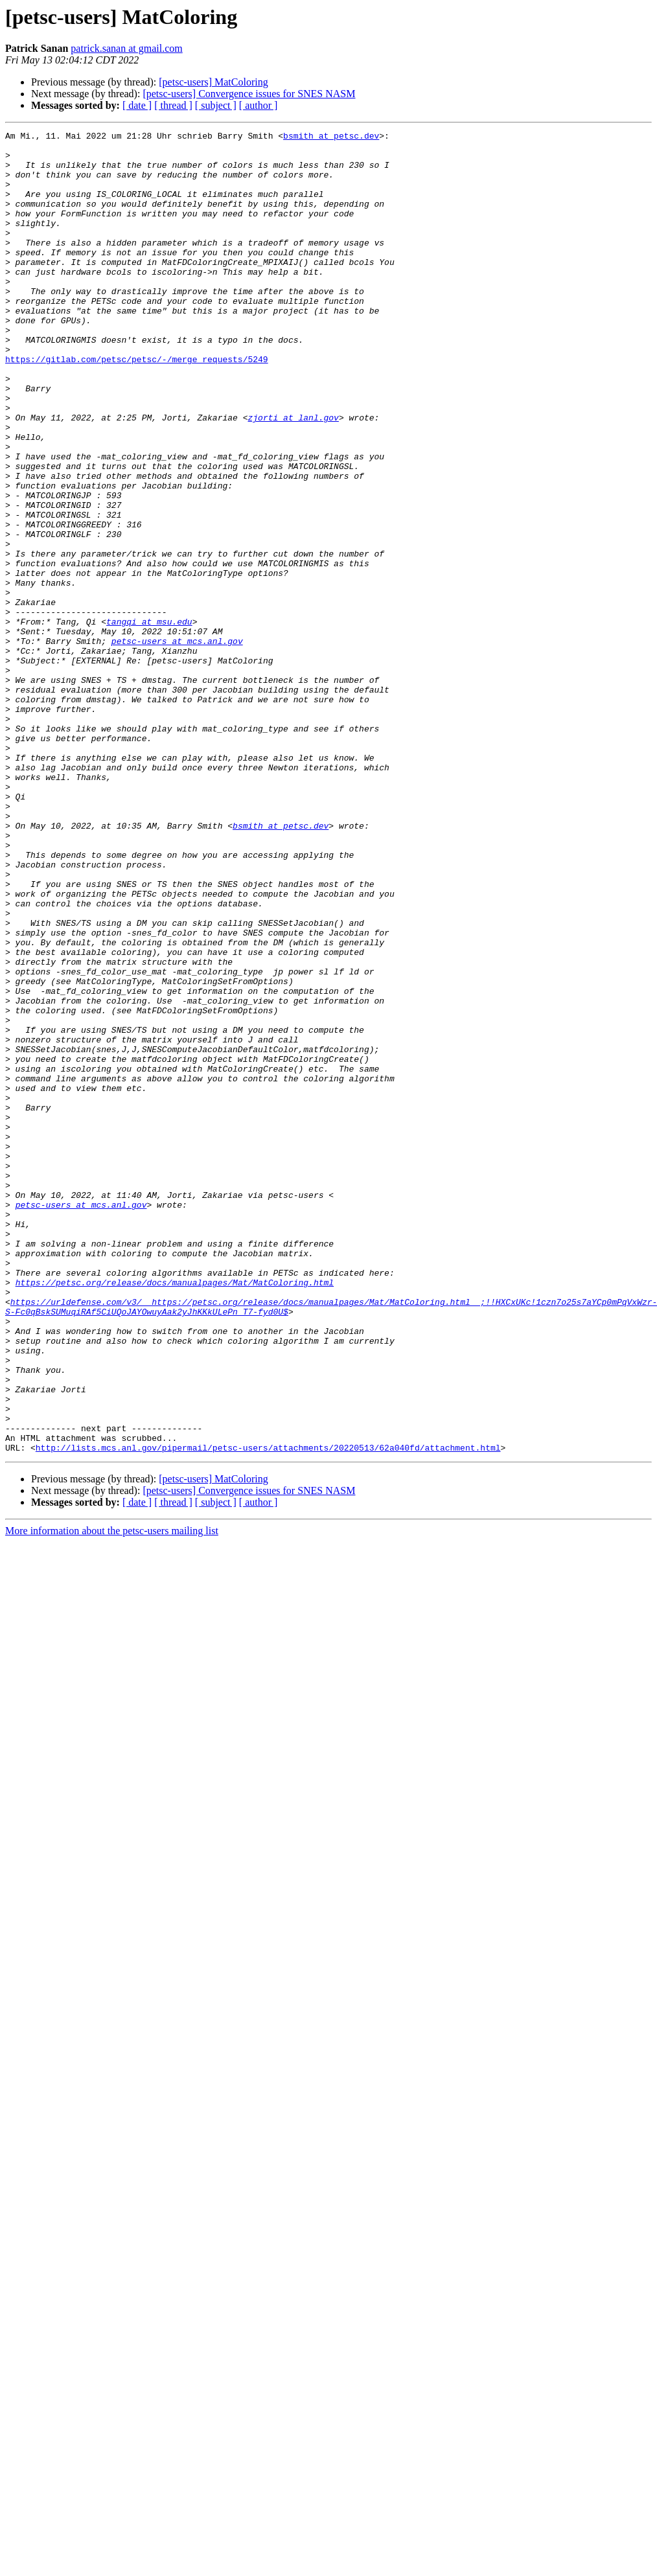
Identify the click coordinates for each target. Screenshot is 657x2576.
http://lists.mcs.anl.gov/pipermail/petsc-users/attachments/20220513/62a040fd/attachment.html (268, 1712)
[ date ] (137, 105)
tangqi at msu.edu (149, 720)
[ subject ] (215, 105)
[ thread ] (173, 105)
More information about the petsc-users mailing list (111, 1794)
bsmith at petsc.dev (331, 137)
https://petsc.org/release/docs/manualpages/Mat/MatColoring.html (175, 1513)
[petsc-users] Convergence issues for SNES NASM (249, 93)
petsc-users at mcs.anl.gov (177, 744)
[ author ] (258, 105)
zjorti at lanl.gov (293, 475)
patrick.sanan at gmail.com (126, 48)
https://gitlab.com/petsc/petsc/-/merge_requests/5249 (136, 405)
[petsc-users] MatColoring (213, 81)
